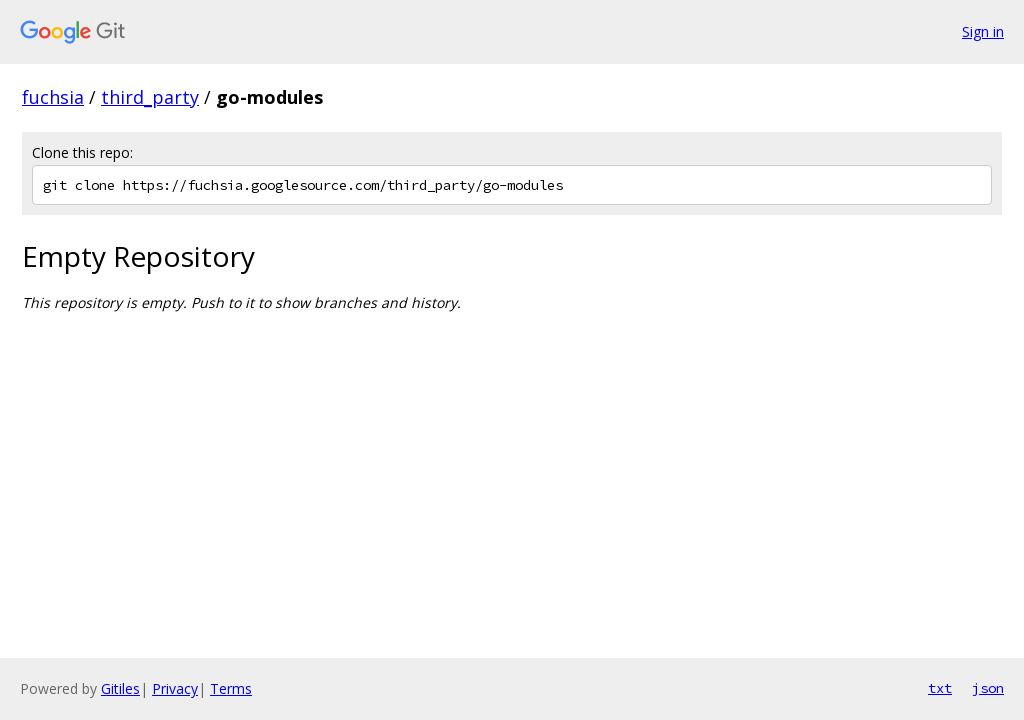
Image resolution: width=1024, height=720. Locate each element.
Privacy (175, 688)
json (988, 688)
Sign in (983, 31)
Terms (231, 688)
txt (940, 688)
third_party (150, 97)
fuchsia (53, 97)
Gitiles (120, 688)
